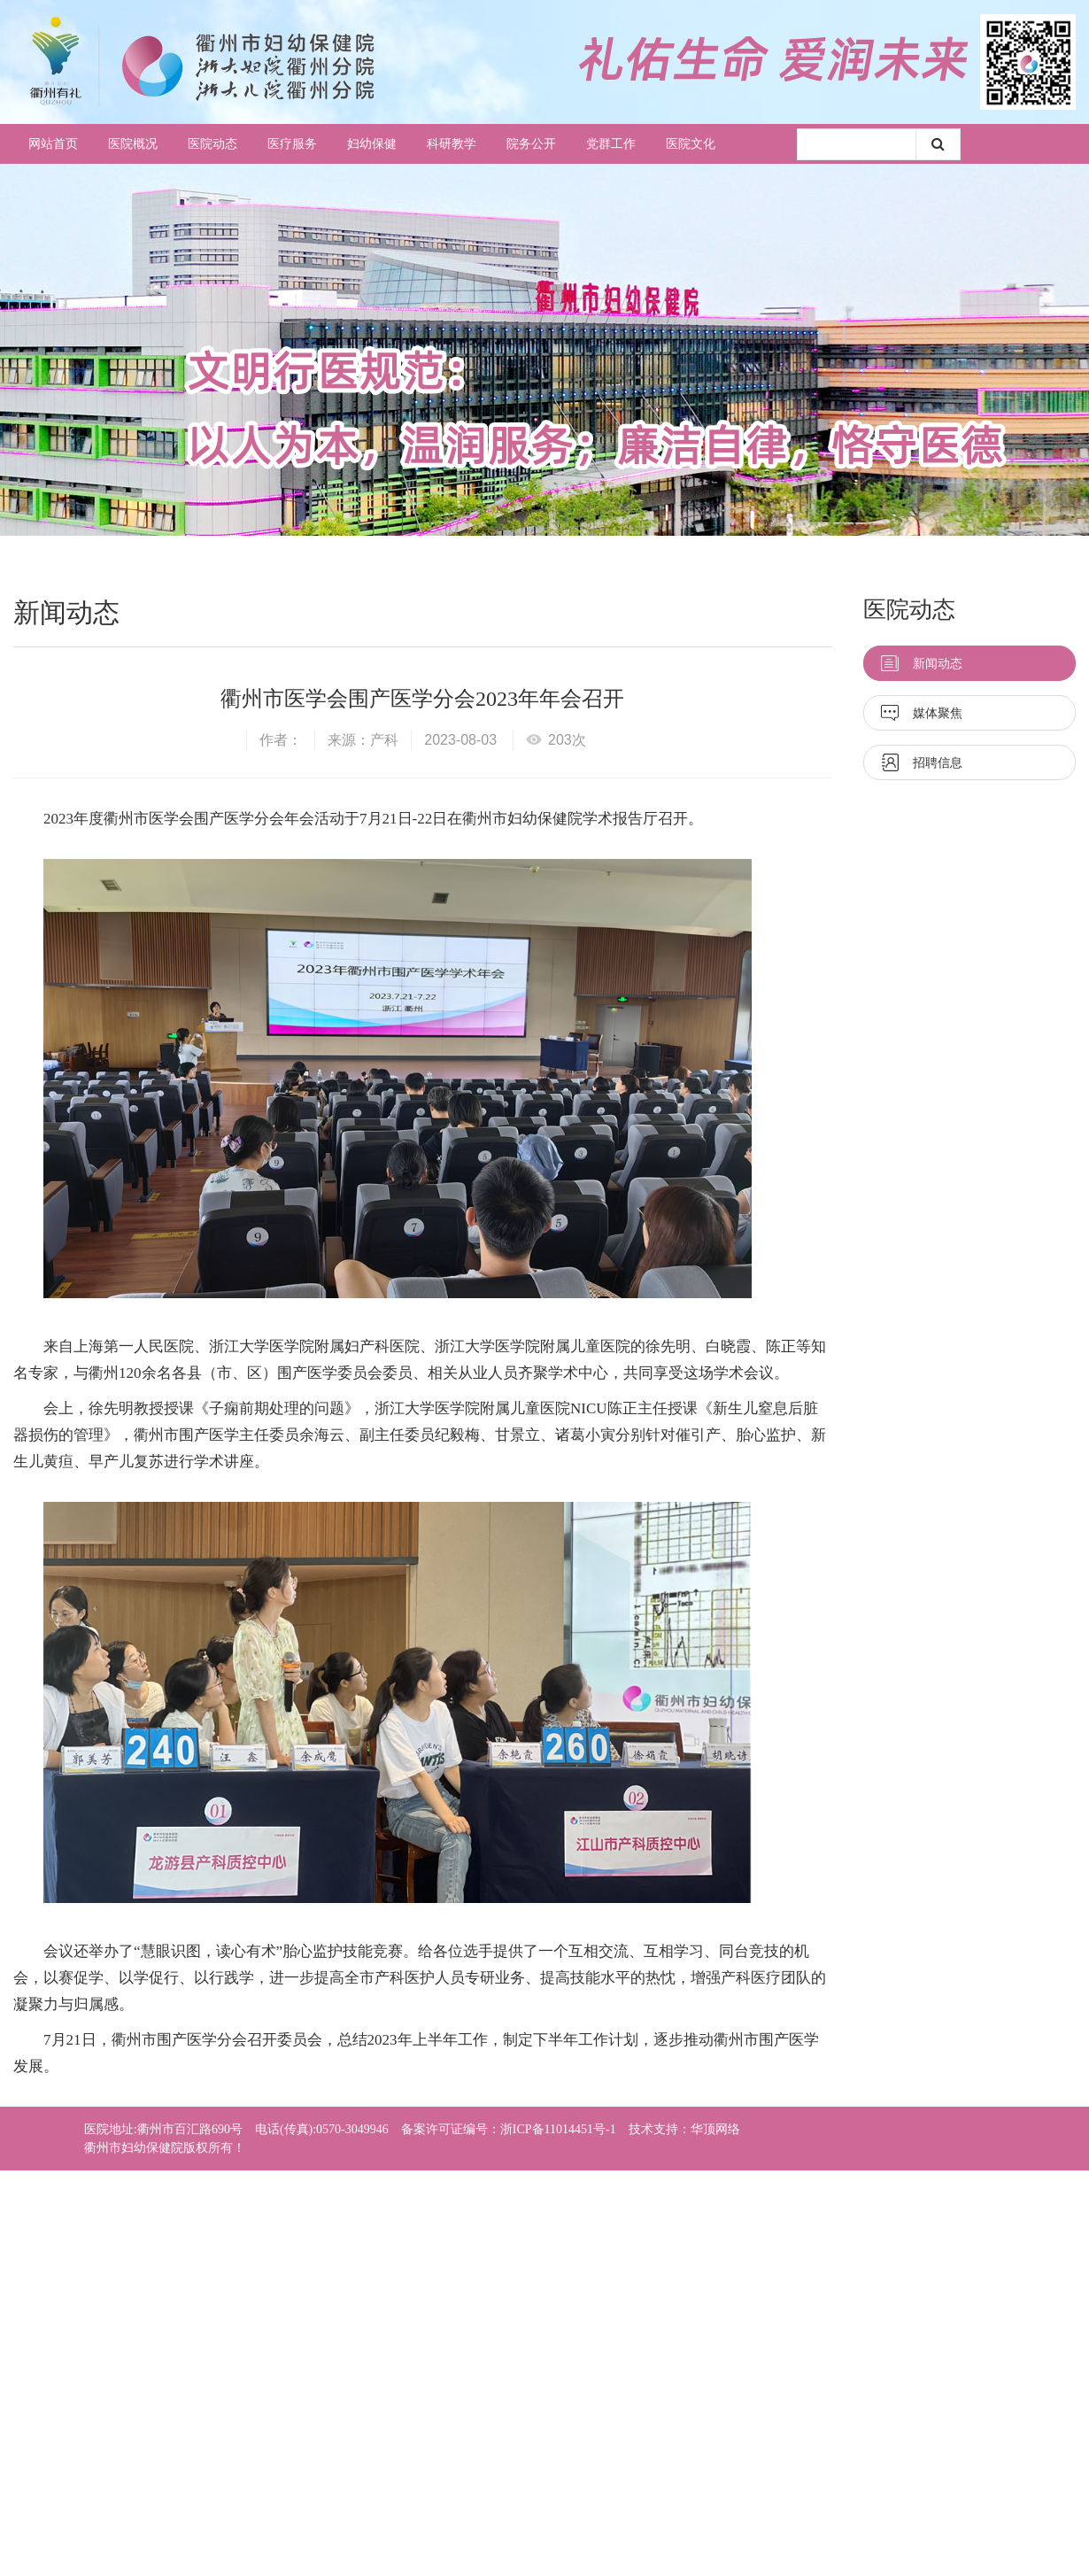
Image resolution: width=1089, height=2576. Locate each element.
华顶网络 (715, 2129)
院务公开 (531, 144)
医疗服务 (292, 144)
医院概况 (133, 144)
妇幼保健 (372, 144)
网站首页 (53, 144)
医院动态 (212, 144)
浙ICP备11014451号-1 (558, 2129)
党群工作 (611, 144)
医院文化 (690, 144)
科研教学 (451, 144)
